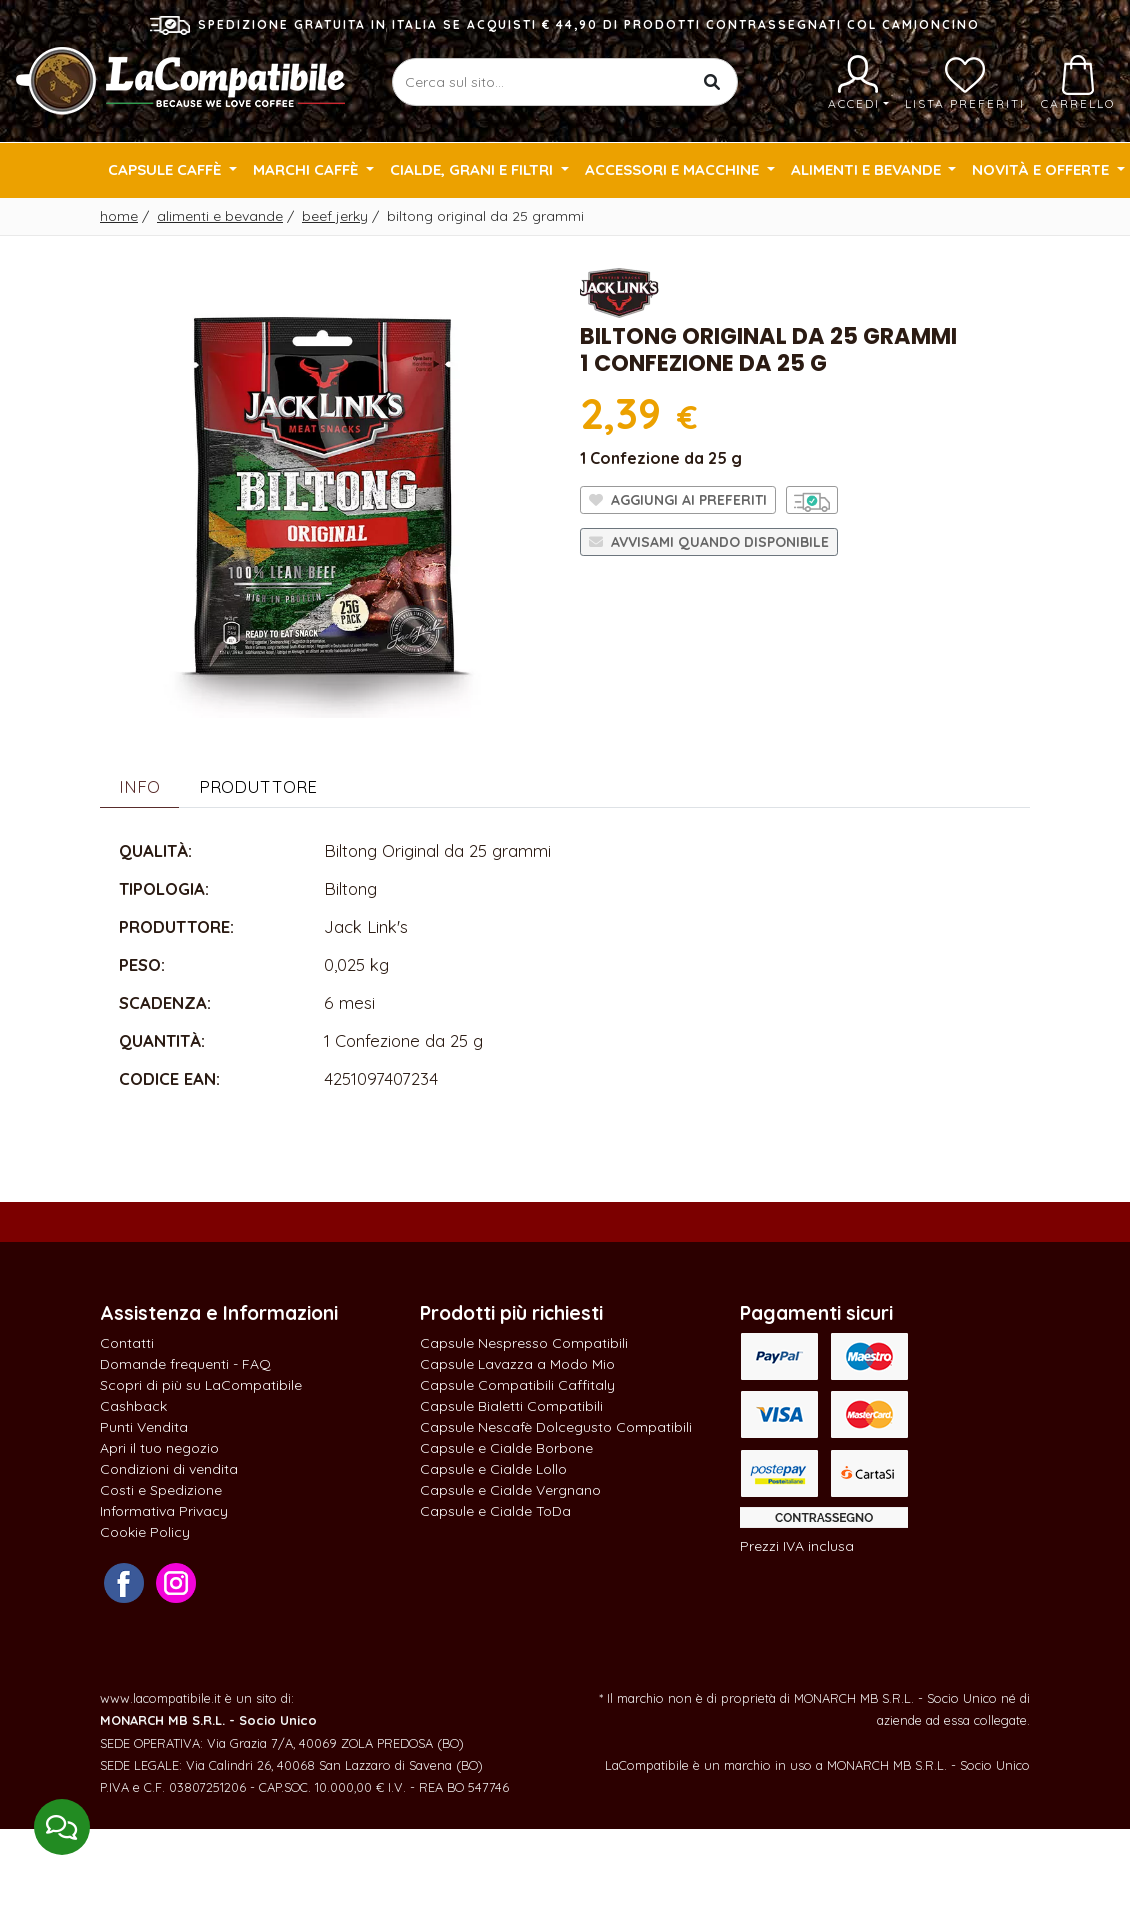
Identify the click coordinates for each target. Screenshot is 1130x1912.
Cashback (133, 1406)
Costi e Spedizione (161, 1490)
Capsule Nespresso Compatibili (524, 1343)
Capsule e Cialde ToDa (495, 1511)
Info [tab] (139, 786)
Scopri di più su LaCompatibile (201, 1385)
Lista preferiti (965, 83)
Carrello (1078, 83)
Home (119, 216)
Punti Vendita (144, 1427)
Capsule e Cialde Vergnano (510, 1490)
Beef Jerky (335, 216)
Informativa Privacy (164, 1511)
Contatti (127, 1343)
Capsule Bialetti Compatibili (511, 1406)
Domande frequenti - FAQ (185, 1364)
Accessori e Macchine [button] (674, 169)
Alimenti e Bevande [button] (868, 169)
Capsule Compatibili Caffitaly (517, 1385)
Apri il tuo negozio (159, 1448)
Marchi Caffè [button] (307, 169)
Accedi (858, 83)
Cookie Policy (145, 1532)
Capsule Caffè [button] (166, 169)
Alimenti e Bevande (220, 216)
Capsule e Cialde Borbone (506, 1448)
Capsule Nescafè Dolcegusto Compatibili (556, 1427)
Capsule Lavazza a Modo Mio (517, 1364)
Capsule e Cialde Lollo (493, 1469)
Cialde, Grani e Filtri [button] (473, 169)
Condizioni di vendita (169, 1469)
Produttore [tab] (258, 786)
